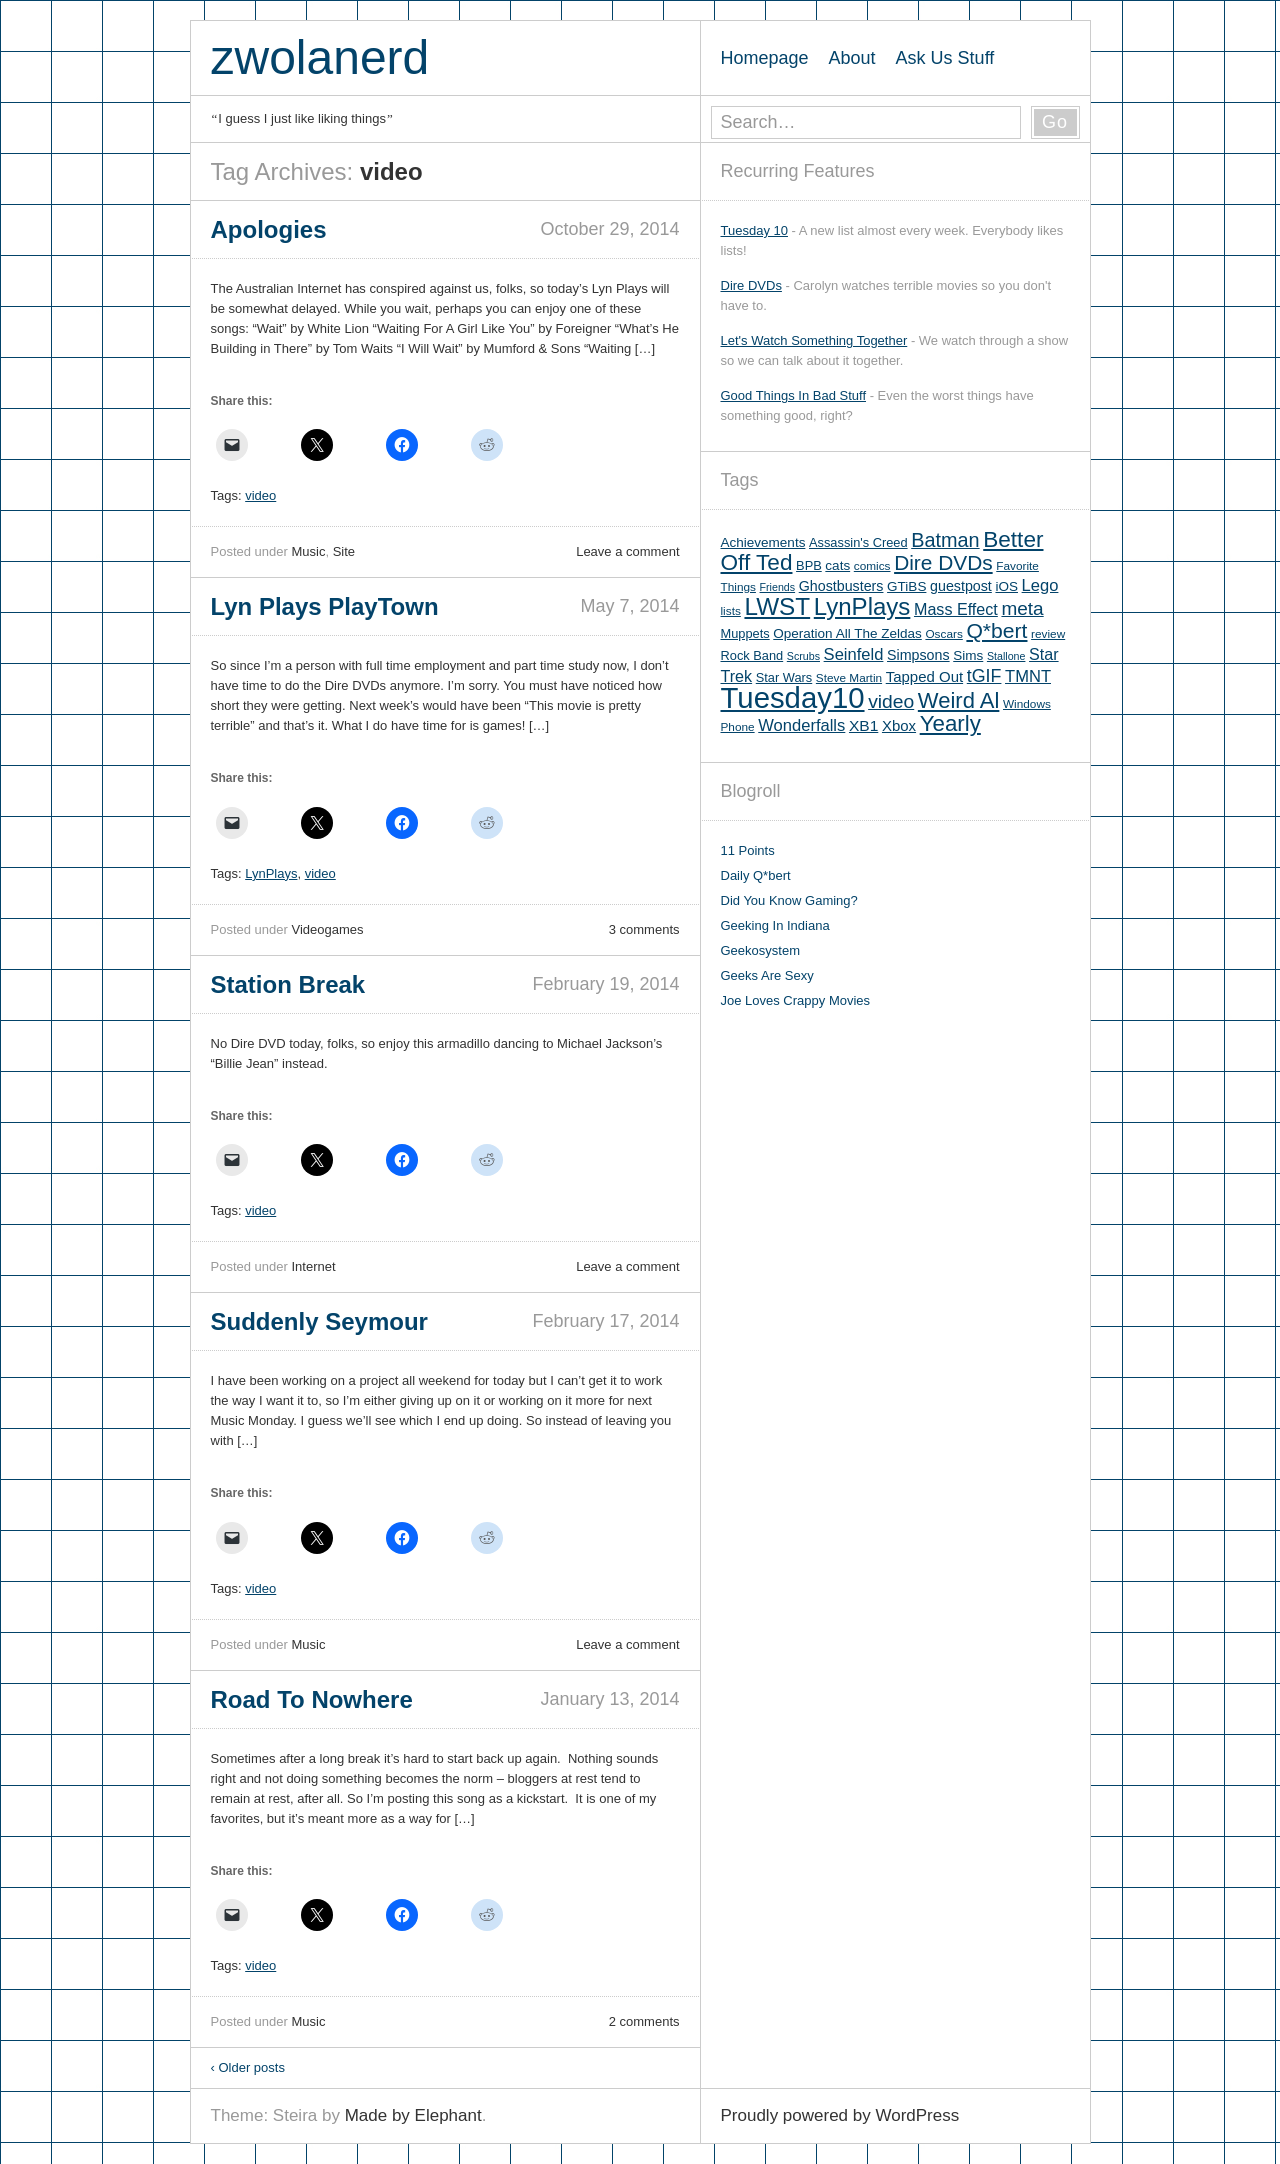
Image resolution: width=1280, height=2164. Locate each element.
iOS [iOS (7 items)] (1006, 586)
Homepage (765, 58)
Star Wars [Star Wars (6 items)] (784, 677)
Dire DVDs (751, 285)
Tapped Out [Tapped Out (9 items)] (924, 676)
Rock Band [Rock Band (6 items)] (752, 655)
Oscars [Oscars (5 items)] (943, 634)
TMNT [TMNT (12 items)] (1028, 676)
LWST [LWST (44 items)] (777, 606)
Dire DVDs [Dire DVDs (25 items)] (943, 562)
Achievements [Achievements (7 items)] (763, 542)
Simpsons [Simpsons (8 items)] (918, 655)
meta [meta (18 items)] (1022, 608)
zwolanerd (320, 57)
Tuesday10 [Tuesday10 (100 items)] (793, 697)
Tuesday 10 (754, 230)
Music (308, 551)
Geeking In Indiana (775, 925)
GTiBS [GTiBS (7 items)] (906, 586)
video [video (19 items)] (891, 701)
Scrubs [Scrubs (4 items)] (803, 656)
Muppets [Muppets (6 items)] (745, 633)
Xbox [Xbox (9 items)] (899, 725)
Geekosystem (760, 950)
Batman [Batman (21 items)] (945, 540)
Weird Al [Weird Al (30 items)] (959, 700)
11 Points (748, 850)
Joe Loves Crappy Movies (796, 1000)
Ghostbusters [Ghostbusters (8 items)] (841, 586)
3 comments (644, 929)
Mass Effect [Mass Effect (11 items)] (956, 609)
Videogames (327, 929)
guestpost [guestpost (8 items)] (961, 586)
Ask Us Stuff (945, 58)
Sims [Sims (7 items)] (968, 655)
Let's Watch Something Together (814, 340)
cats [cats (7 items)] (837, 565)
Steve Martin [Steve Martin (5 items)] (849, 678)
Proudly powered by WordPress (840, 2115)
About (852, 58)
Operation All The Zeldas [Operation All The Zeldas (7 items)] (847, 633)
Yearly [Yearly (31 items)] (950, 723)
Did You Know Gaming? (789, 900)
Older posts (248, 2067)
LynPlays (271, 873)
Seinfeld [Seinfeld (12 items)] (854, 654)
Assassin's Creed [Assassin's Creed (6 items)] (858, 542)
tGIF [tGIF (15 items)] (984, 676)
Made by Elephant (413, 2115)
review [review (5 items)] (1048, 634)
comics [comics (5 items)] (872, 566)
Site (344, 551)
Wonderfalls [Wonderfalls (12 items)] (801, 725)
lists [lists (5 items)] (731, 611)
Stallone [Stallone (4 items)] (1006, 656)
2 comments (644, 2021)
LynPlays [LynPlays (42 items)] (862, 606)
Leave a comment (627, 551)
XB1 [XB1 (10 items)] (863, 725)
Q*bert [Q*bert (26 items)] (996, 630)
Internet (313, 1266)
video (260, 495)
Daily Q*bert (756, 875)
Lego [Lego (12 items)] (1040, 585)
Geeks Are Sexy (767, 975)
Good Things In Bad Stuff (794, 395)
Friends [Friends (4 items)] (778, 587)
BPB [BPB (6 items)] (809, 565)
